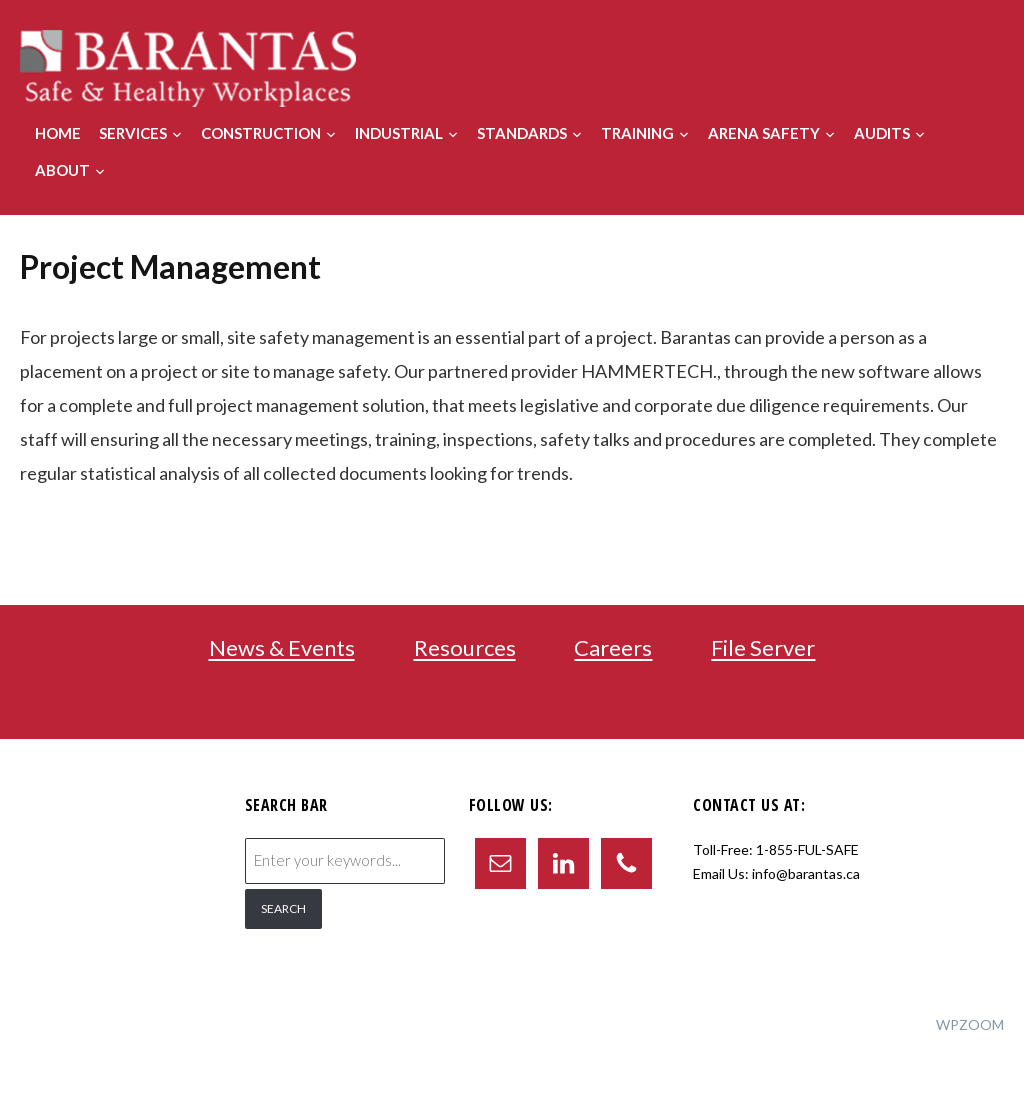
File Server (763, 648)
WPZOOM (970, 1024)
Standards (522, 133)
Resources (465, 648)
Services (133, 133)
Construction (261, 133)
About (62, 170)
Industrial (399, 133)
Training (637, 133)
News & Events (282, 648)
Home (58, 133)
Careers (613, 648)
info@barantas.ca (806, 873)
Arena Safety (764, 133)
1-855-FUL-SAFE (807, 849)
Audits (882, 133)
